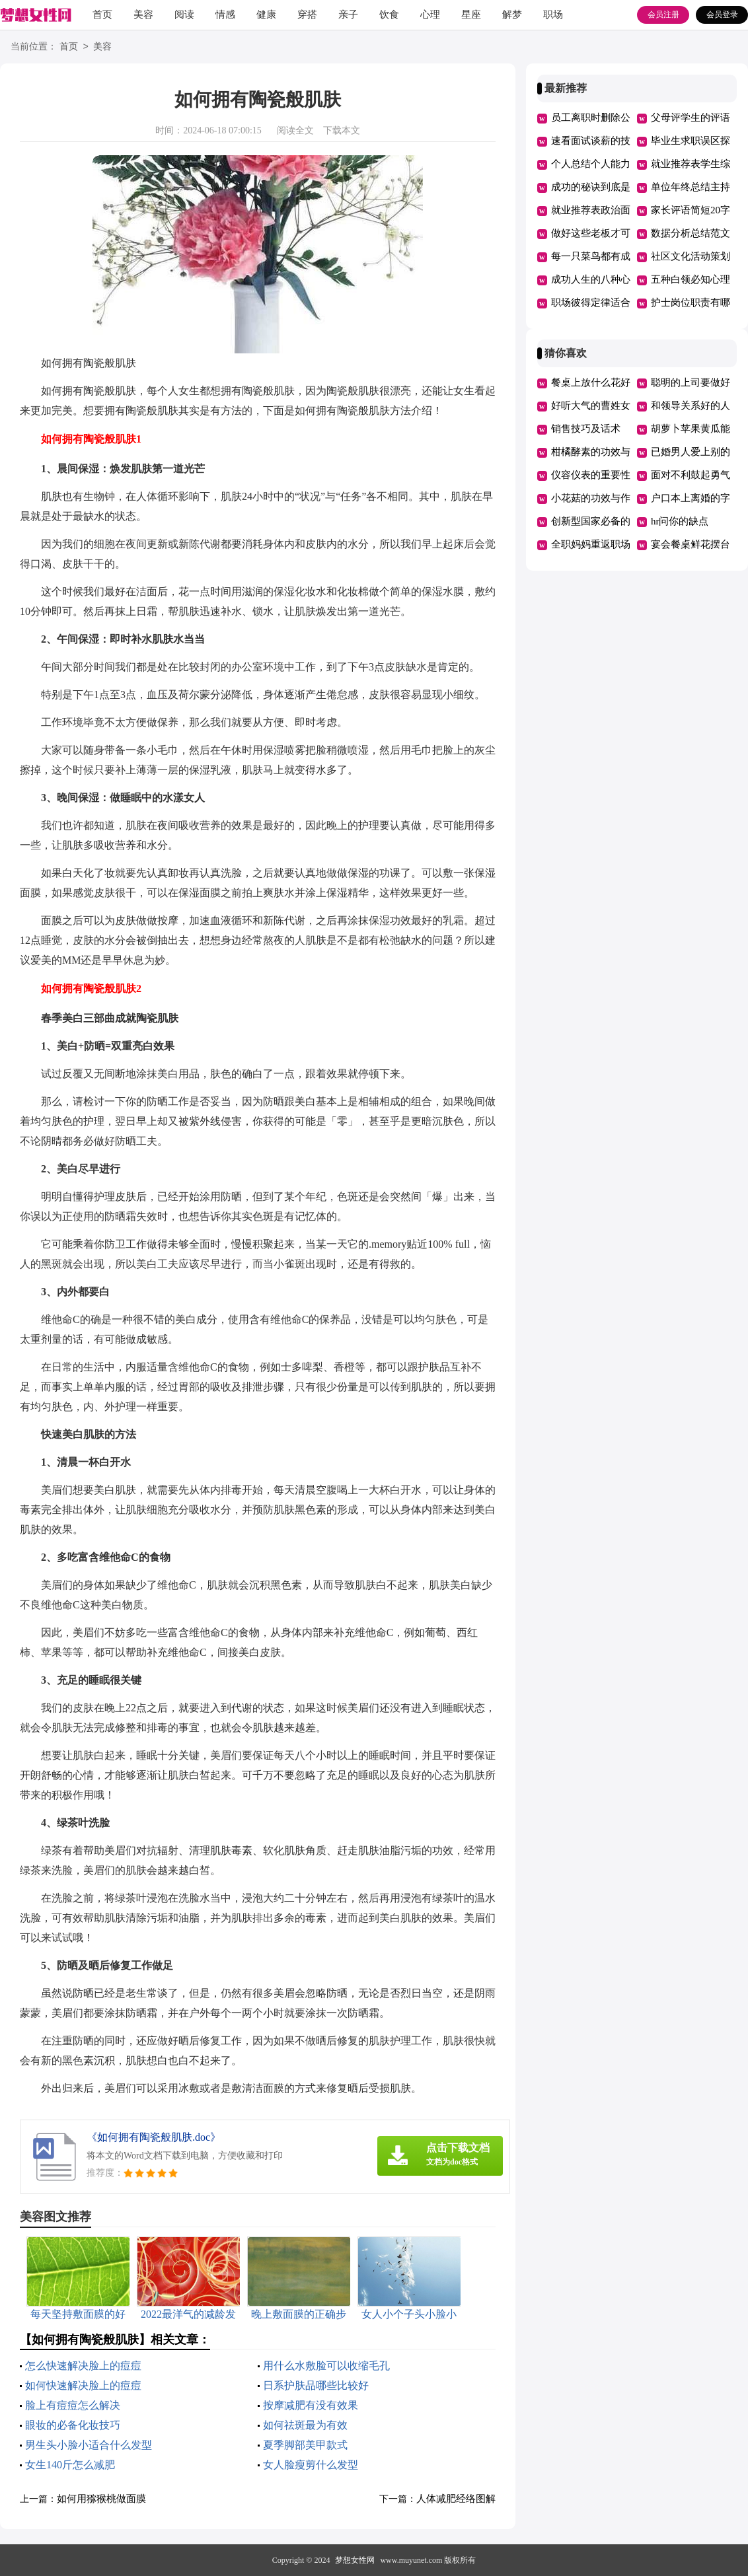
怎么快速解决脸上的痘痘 (83, 2365)
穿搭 (307, 14)
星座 (471, 14)
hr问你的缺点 (680, 521)
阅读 (184, 14)
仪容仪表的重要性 (590, 475)
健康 (266, 14)
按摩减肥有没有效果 (310, 2405)
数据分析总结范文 (690, 233)
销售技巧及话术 (585, 428)
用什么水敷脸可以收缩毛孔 (326, 2365)
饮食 (389, 14)
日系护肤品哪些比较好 (316, 2385)
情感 (225, 14)
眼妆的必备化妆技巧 (72, 2425)
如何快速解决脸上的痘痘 (83, 2385)
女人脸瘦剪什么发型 (310, 2464)
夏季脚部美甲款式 (305, 2445)
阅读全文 (295, 130)
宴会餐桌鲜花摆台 (690, 544)
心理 (430, 14)
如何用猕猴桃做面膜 (101, 2498)
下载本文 (341, 130)
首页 (102, 14)
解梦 (512, 14)
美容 (143, 14)
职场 (553, 14)
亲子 (348, 14)
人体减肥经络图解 (456, 2498)
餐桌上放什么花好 (590, 382)
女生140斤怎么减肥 (70, 2464)
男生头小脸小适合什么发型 (88, 2445)
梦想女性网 (355, 2560)
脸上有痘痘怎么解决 (72, 2405)
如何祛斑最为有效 (305, 2425)
